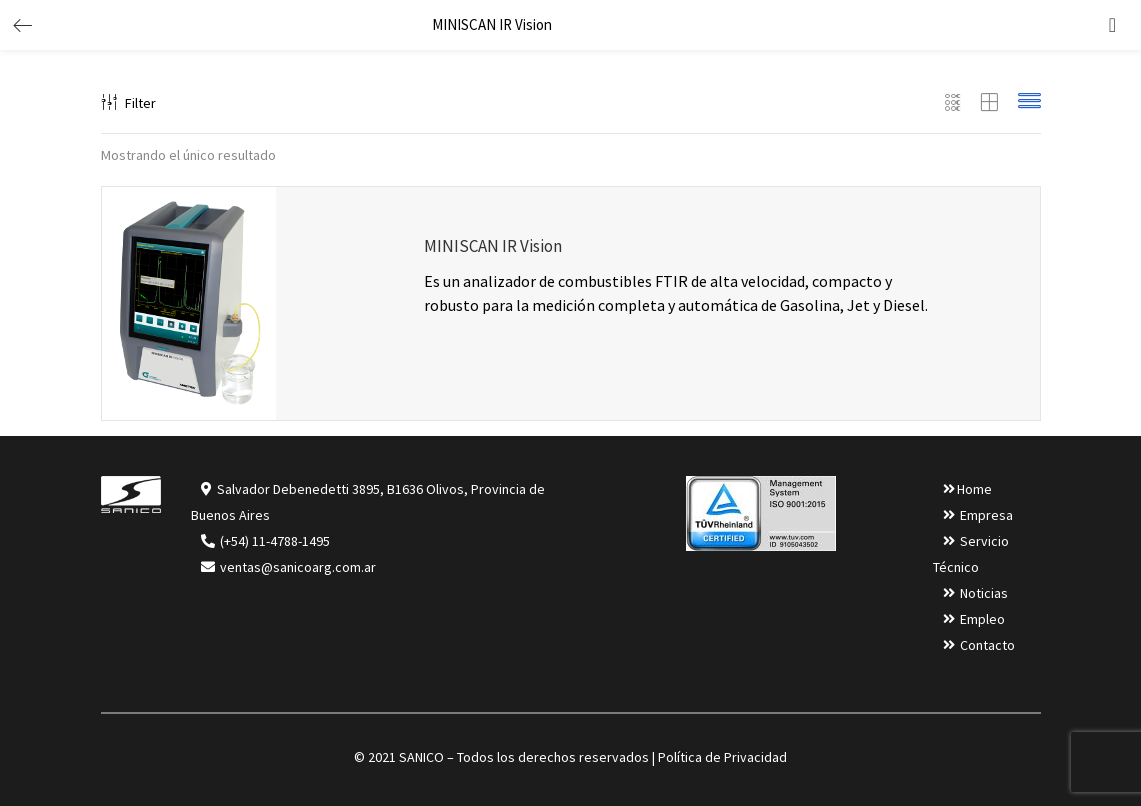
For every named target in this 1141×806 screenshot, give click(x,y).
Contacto (987, 645)
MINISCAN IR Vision (493, 246)
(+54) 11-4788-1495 (275, 541)
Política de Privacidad (722, 757)
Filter (128, 103)
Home (974, 489)
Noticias (984, 593)
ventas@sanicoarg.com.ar (296, 567)
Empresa (986, 515)
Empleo (982, 619)
